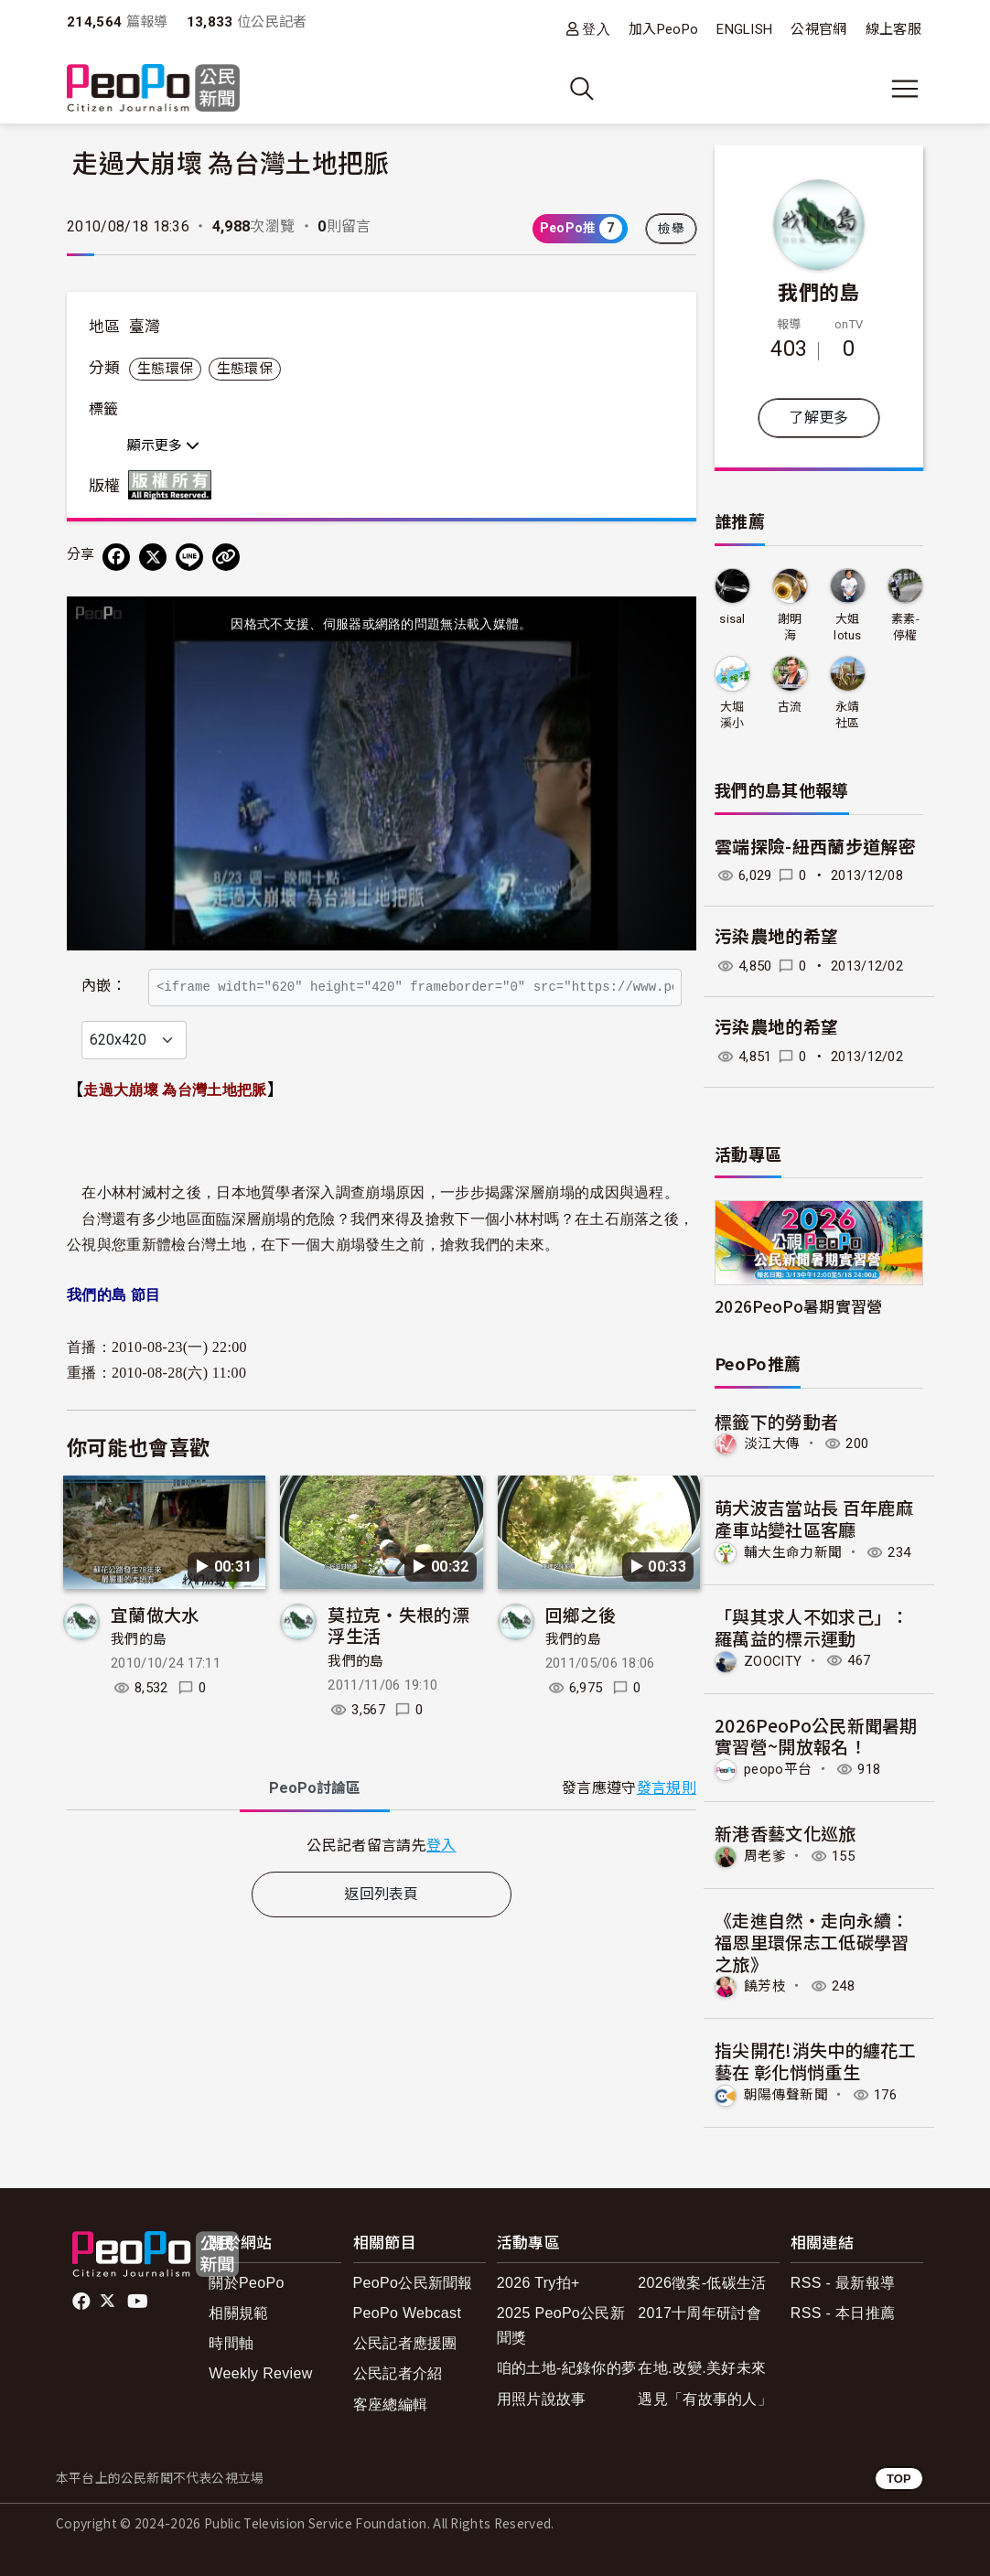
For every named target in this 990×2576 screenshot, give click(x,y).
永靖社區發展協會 (847, 716)
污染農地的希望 (776, 937)
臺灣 (145, 326)
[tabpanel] (381, 1884)
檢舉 (671, 228)
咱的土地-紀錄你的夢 (567, 2368)
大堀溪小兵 (732, 716)
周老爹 (765, 1856)
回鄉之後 (580, 1653)
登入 (596, 29)
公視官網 (818, 29)
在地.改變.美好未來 (702, 2368)
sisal (732, 619)
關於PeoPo (246, 2283)
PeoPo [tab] (314, 1827)
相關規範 (238, 2313)
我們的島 (139, 1679)
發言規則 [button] (666, 1827)
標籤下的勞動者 (776, 1421)
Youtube (139, 2301)
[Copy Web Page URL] (226, 557)
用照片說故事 (541, 2399)
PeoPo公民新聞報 (413, 2283)
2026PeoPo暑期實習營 (798, 1305)
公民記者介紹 (398, 2373)
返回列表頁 (381, 1933)
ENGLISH (744, 29)
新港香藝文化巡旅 (785, 1832)
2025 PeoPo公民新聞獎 (561, 2325)
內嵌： (103, 977)
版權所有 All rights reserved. (174, 484)
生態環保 (165, 368)
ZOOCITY (773, 1660)
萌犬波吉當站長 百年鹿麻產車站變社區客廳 (814, 1518)
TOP (899, 2478)
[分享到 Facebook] (116, 557)
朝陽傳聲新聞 (786, 2095)
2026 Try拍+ (538, 2283)
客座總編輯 (390, 2404)
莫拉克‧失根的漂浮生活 (398, 1664)
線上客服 (893, 29)
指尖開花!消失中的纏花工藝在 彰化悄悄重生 (815, 2060)
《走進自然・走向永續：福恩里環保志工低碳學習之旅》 (812, 1941)
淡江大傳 (772, 1443)
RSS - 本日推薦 (843, 2313)
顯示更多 (163, 445)
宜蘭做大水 (155, 1653)
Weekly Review (260, 2373)
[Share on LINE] (189, 557)
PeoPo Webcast (407, 2313)
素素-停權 (905, 627)
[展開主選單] (905, 88)
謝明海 (790, 627)
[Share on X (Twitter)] (153, 557)
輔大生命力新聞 (793, 1552)
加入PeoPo (663, 29)
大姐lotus (848, 627)
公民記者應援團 (405, 2343)
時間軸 (231, 2343)
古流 (790, 707)
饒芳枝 (765, 1986)
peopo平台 (778, 1769)
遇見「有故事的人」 (705, 2399)
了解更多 (818, 417)
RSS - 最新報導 (843, 2283)
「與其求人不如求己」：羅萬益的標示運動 (812, 1627)
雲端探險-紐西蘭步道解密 (815, 847)
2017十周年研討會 (699, 2313)
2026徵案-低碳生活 (702, 2283)
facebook (82, 2301)
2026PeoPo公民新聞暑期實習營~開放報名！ (816, 1735)
